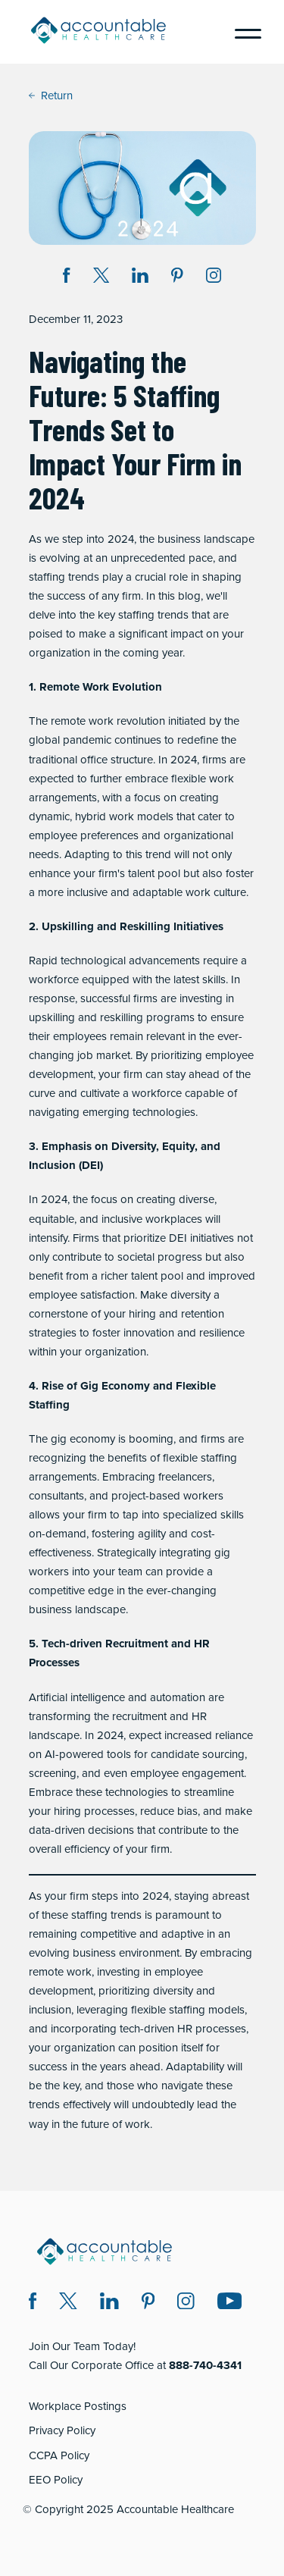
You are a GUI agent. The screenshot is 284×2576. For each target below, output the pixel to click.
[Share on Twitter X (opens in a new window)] (101, 278)
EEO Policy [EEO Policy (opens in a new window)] (56, 2479)
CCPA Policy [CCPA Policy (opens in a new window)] (59, 2455)
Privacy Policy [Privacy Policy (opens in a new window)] (62, 2430)
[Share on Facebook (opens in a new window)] (66, 278)
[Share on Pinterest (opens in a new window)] (177, 278)
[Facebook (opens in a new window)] (33, 2303)
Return (51, 95)
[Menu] (242, 32)
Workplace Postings (77, 2406)
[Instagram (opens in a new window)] (213, 278)
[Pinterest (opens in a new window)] (148, 2303)
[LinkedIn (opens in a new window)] (109, 2303)
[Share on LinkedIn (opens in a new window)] (140, 278)
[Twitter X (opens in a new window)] (68, 2303)
